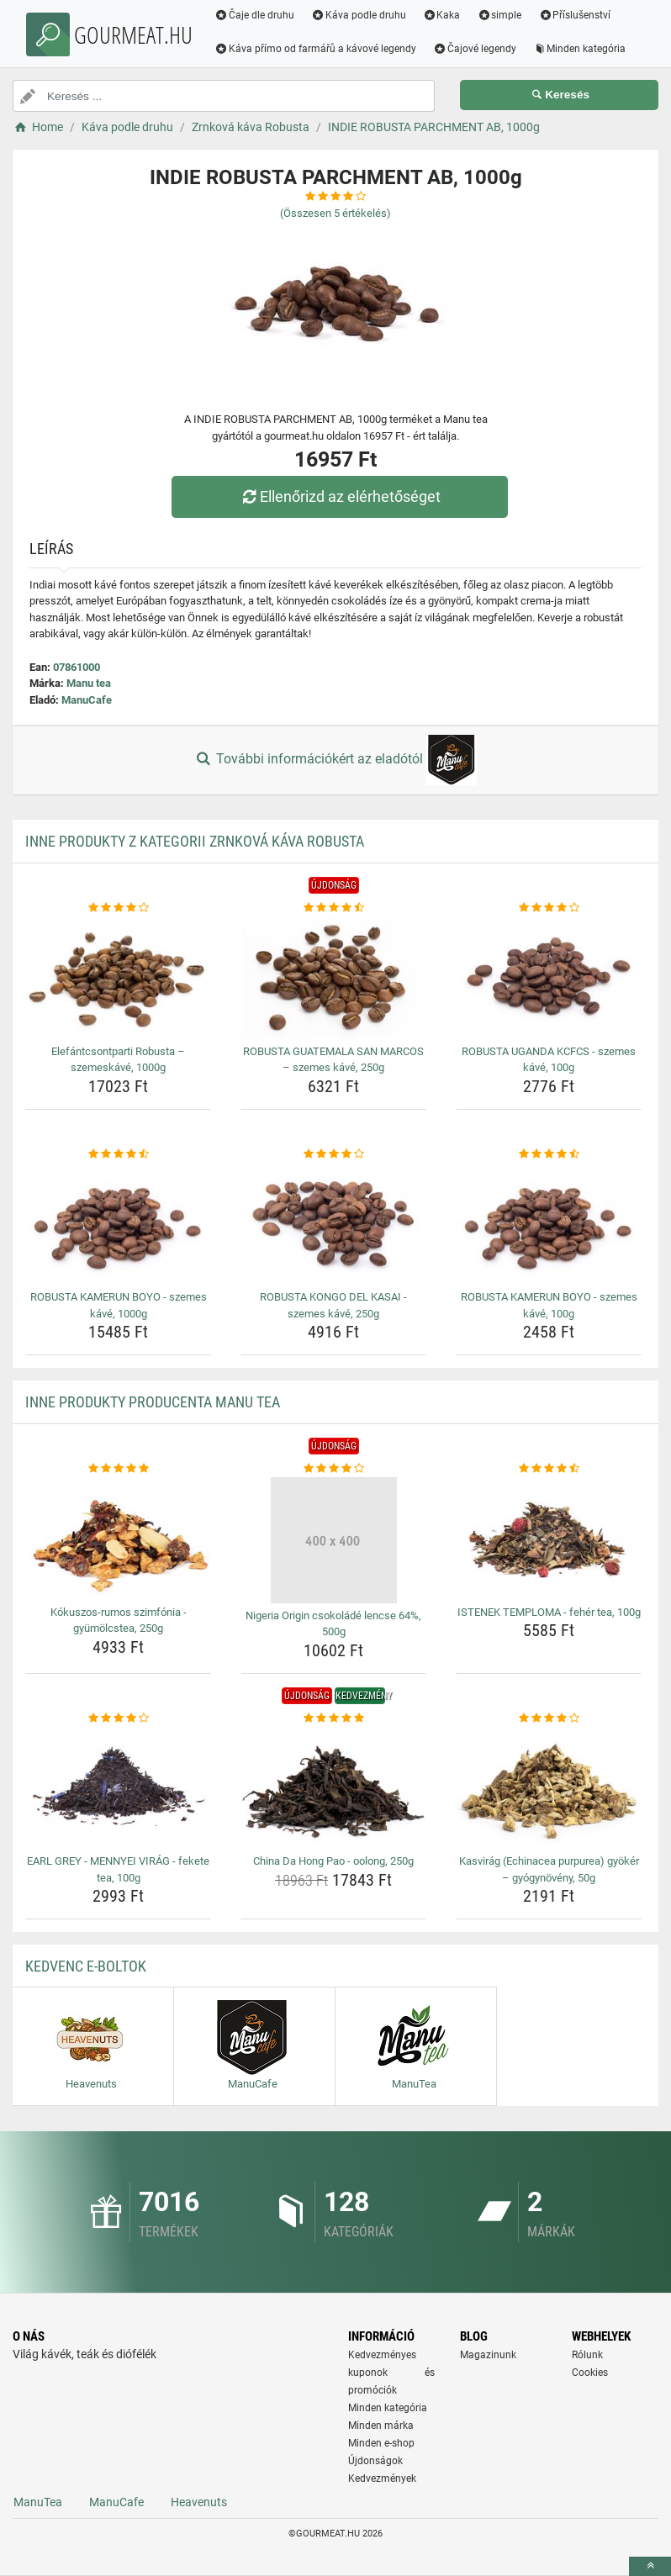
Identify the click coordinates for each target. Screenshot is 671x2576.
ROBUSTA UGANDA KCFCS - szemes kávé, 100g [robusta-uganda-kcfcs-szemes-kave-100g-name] (549, 1059)
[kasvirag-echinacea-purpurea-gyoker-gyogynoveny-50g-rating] (549, 1718)
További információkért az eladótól (335, 760)
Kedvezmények (382, 2478)
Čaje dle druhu (254, 15)
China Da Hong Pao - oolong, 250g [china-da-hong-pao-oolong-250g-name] (333, 1861)
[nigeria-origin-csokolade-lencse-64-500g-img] (333, 1540)
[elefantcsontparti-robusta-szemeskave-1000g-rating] (118, 908)
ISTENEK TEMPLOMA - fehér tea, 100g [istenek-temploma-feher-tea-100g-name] (549, 1612)
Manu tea (88, 683)
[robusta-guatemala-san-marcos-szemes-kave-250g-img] (333, 977)
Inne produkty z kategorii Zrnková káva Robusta (194, 841)
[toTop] (650, 2566)
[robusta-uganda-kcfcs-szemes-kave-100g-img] (549, 977)
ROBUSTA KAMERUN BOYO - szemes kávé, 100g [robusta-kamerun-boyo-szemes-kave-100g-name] (549, 1305)
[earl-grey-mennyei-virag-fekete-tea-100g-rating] (118, 1718)
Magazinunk (488, 2355)
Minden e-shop (381, 2443)
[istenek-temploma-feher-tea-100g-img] (549, 1538)
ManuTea (37, 2502)
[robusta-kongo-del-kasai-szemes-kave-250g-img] (333, 1223)
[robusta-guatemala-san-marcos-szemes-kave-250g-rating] (333, 908)
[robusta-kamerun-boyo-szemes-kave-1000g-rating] (118, 1154)
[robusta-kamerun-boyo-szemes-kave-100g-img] (549, 1223)
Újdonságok (375, 2461)
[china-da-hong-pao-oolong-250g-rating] (333, 1718)
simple (499, 15)
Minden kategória (579, 49)
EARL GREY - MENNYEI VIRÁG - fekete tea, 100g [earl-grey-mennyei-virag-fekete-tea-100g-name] (118, 1869)
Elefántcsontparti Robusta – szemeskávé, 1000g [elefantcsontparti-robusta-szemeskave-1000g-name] (118, 1059)
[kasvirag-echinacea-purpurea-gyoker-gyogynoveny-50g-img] (549, 1787)
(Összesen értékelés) (335, 213)
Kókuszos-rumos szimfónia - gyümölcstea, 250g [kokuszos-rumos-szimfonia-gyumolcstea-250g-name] (118, 1620)
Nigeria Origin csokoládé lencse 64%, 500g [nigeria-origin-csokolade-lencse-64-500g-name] (333, 1624)
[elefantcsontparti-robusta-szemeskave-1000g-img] (118, 977)
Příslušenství (574, 15)
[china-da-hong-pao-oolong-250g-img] (333, 1787)
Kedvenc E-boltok (85, 1966)
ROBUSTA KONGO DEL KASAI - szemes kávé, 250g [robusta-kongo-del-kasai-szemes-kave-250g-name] (333, 1305)
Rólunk (587, 2355)
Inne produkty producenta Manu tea (152, 1402)
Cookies (590, 2372)
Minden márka (381, 2425)
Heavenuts (199, 2502)
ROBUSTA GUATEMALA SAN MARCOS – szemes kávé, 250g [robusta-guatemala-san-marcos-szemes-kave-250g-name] (333, 1059)
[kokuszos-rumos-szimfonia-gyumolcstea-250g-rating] (118, 1468)
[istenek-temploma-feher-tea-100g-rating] (549, 1468)
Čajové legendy (474, 49)
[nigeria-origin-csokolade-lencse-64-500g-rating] (333, 1468)
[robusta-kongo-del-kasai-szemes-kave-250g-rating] (333, 1154)
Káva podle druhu (358, 15)
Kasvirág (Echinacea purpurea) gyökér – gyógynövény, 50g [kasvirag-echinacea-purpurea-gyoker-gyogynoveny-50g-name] (549, 1869)
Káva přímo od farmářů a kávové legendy (315, 49)
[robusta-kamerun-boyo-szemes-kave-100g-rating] (549, 1154)
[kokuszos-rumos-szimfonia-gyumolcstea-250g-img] (118, 1538)
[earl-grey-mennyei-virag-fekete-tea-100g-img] (118, 1787)
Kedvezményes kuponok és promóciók (391, 2372)
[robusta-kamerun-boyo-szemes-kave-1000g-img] (118, 1223)
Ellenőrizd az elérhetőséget (340, 496)
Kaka (442, 15)
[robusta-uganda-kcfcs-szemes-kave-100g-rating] (549, 908)
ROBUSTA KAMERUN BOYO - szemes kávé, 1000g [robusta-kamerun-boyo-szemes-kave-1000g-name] (118, 1305)
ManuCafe (86, 700)
